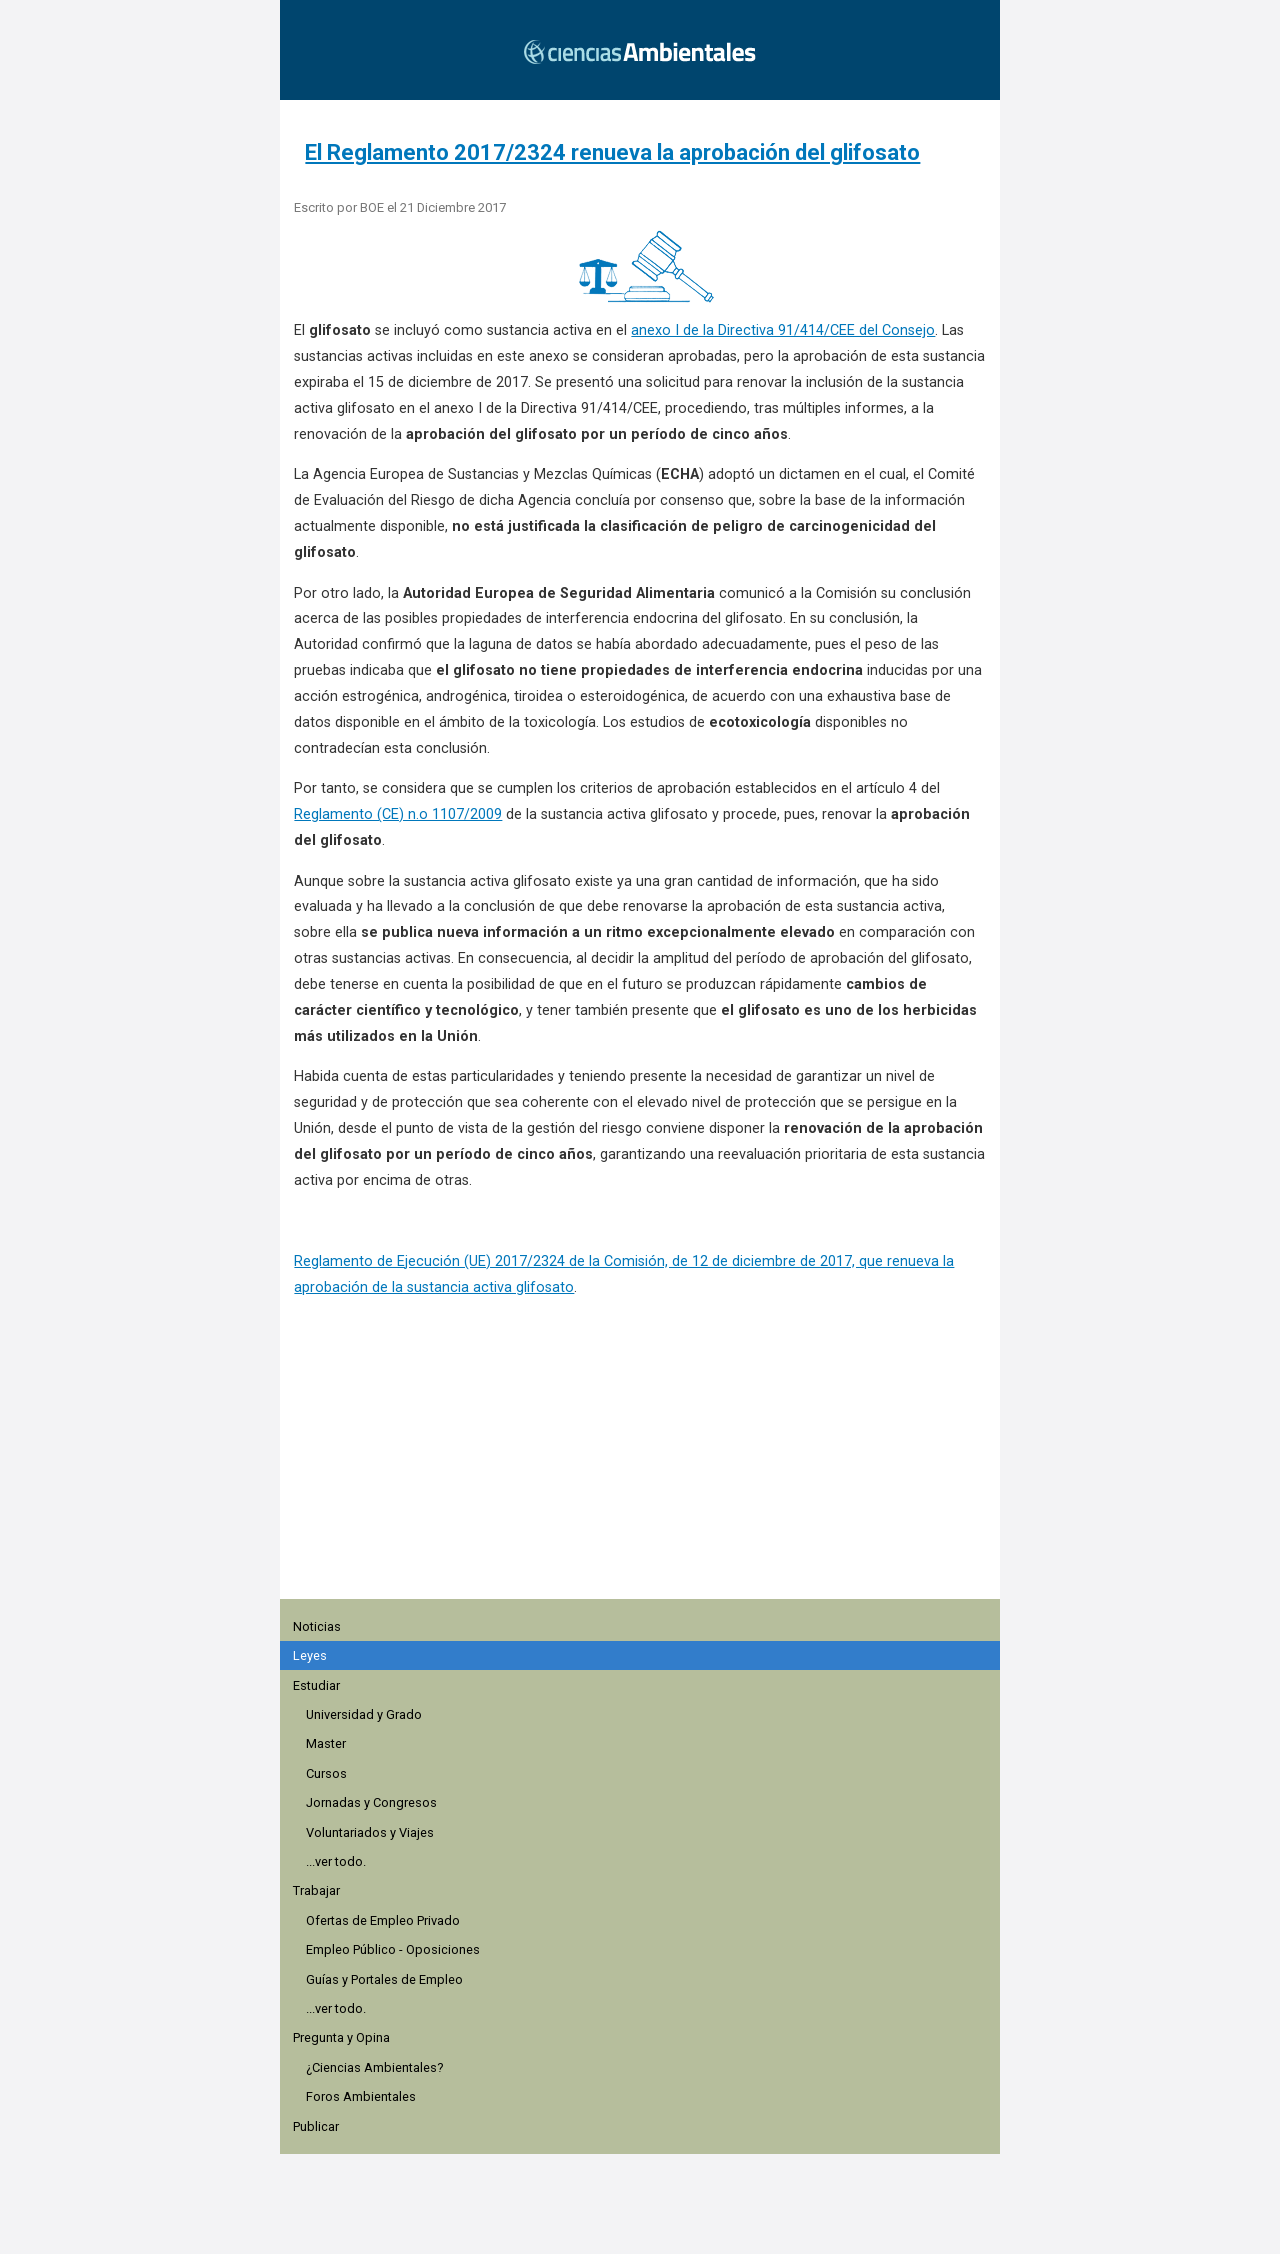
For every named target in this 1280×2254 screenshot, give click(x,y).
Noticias (317, 1626)
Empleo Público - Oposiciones (393, 1949)
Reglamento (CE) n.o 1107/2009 (398, 814)
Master (326, 1743)
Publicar (316, 2126)
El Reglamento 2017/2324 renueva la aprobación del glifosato (612, 152)
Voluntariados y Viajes (370, 1832)
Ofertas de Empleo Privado (383, 1920)
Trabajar (316, 1890)
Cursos (326, 1773)
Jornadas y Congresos (371, 1802)
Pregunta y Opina (341, 2037)
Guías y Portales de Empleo (384, 1979)
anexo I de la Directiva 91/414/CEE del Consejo (783, 330)
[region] (646, 1479)
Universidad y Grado (364, 1714)
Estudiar (316, 1685)
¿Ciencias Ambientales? (374, 2067)
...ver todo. (336, 1861)
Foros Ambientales (361, 2096)
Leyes (310, 1655)
